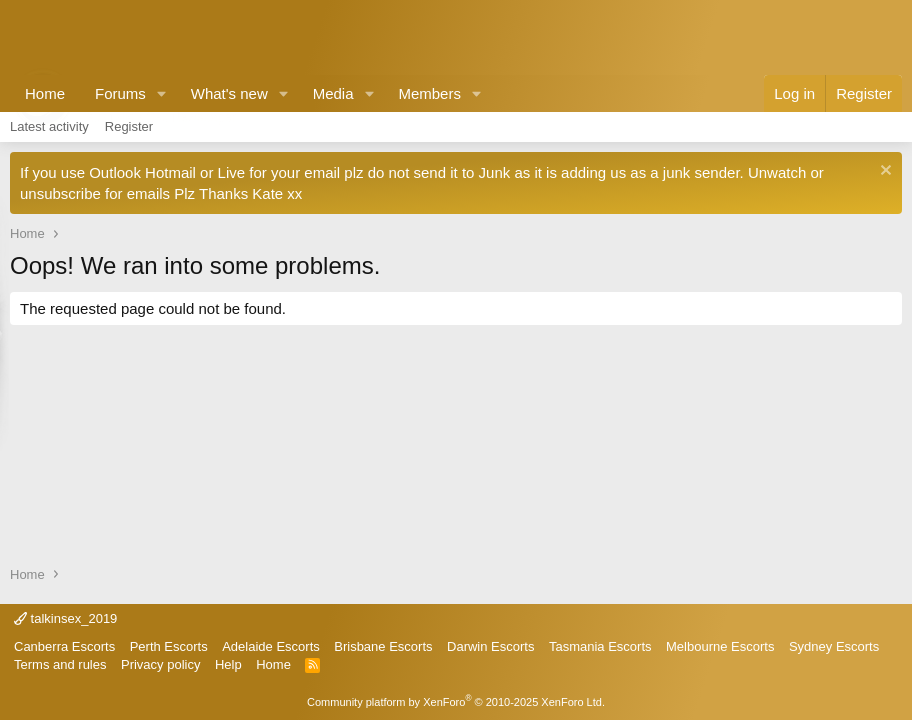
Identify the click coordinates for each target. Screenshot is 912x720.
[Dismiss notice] (883, 172)
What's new (229, 93)
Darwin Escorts (490, 646)
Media (333, 93)
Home (45, 93)
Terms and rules (60, 664)
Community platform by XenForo (456, 702)
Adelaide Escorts (271, 646)
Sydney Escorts (834, 646)
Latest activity (49, 126)
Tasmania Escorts (600, 646)
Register (129, 126)
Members (429, 93)
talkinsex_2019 (65, 618)
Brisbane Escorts (383, 646)
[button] (162, 93)
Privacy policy (160, 664)
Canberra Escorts (64, 646)
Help (228, 664)
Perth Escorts (169, 646)
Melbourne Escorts (720, 646)
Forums (120, 93)
